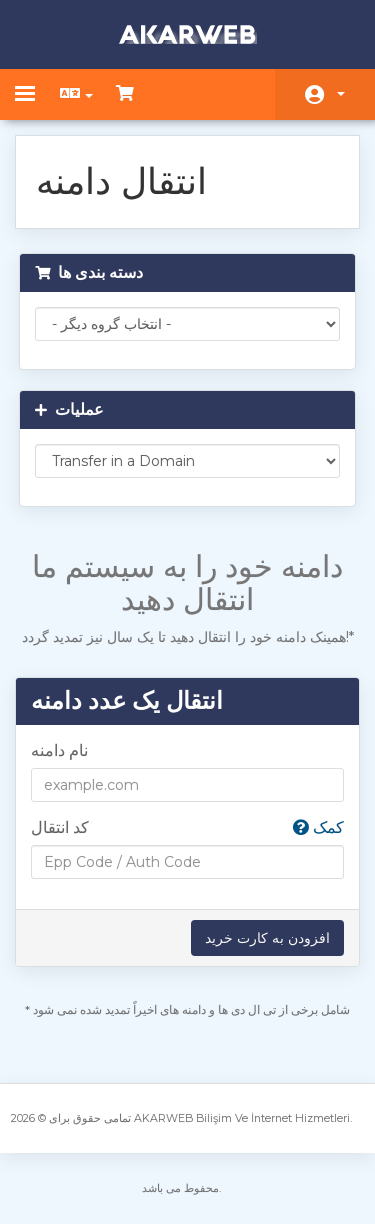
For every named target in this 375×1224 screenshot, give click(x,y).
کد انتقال (187, 828)
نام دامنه (59, 750)
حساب (341, 94)
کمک (318, 827)
